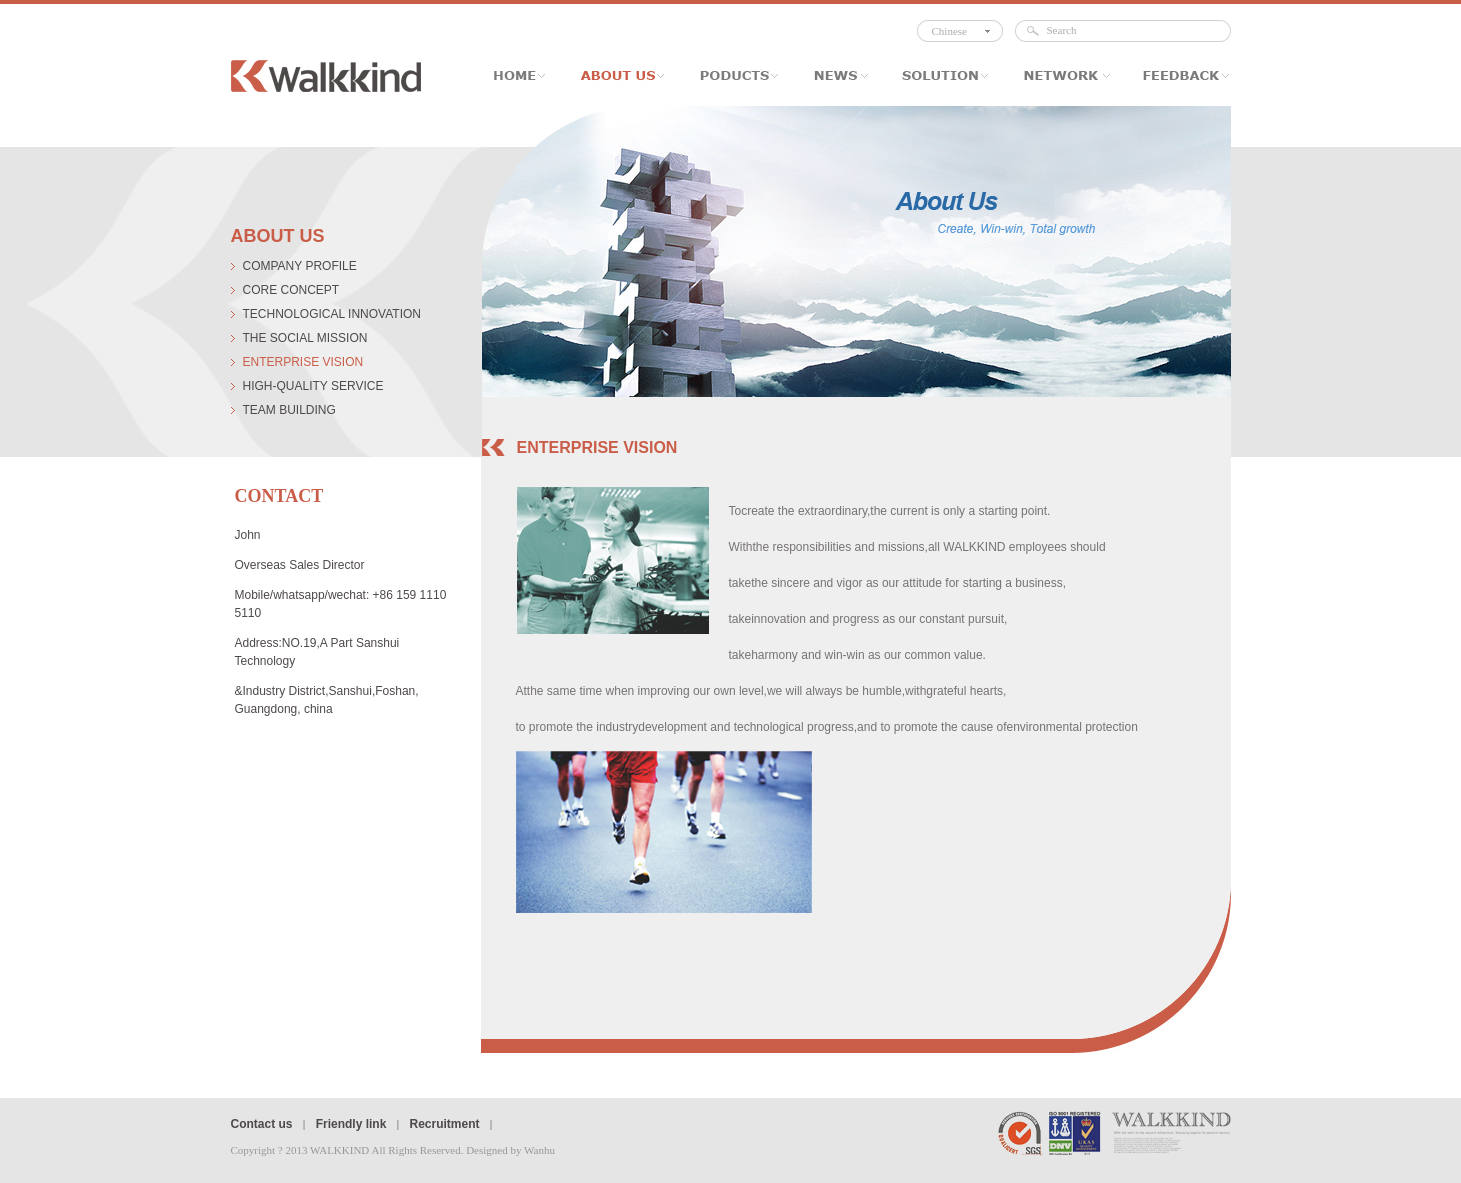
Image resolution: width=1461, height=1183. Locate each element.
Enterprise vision (303, 362)
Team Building (289, 410)
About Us (621, 76)
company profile (300, 266)
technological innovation (332, 314)
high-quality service (313, 386)
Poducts (737, 76)
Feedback (1176, 76)
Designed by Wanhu (510, 1150)
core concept (291, 290)
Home (526, 76)
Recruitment (444, 1124)
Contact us (262, 1124)
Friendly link (351, 1124)
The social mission (305, 338)
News (838, 76)
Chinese (949, 31)
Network (1063, 76)
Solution (942, 76)
